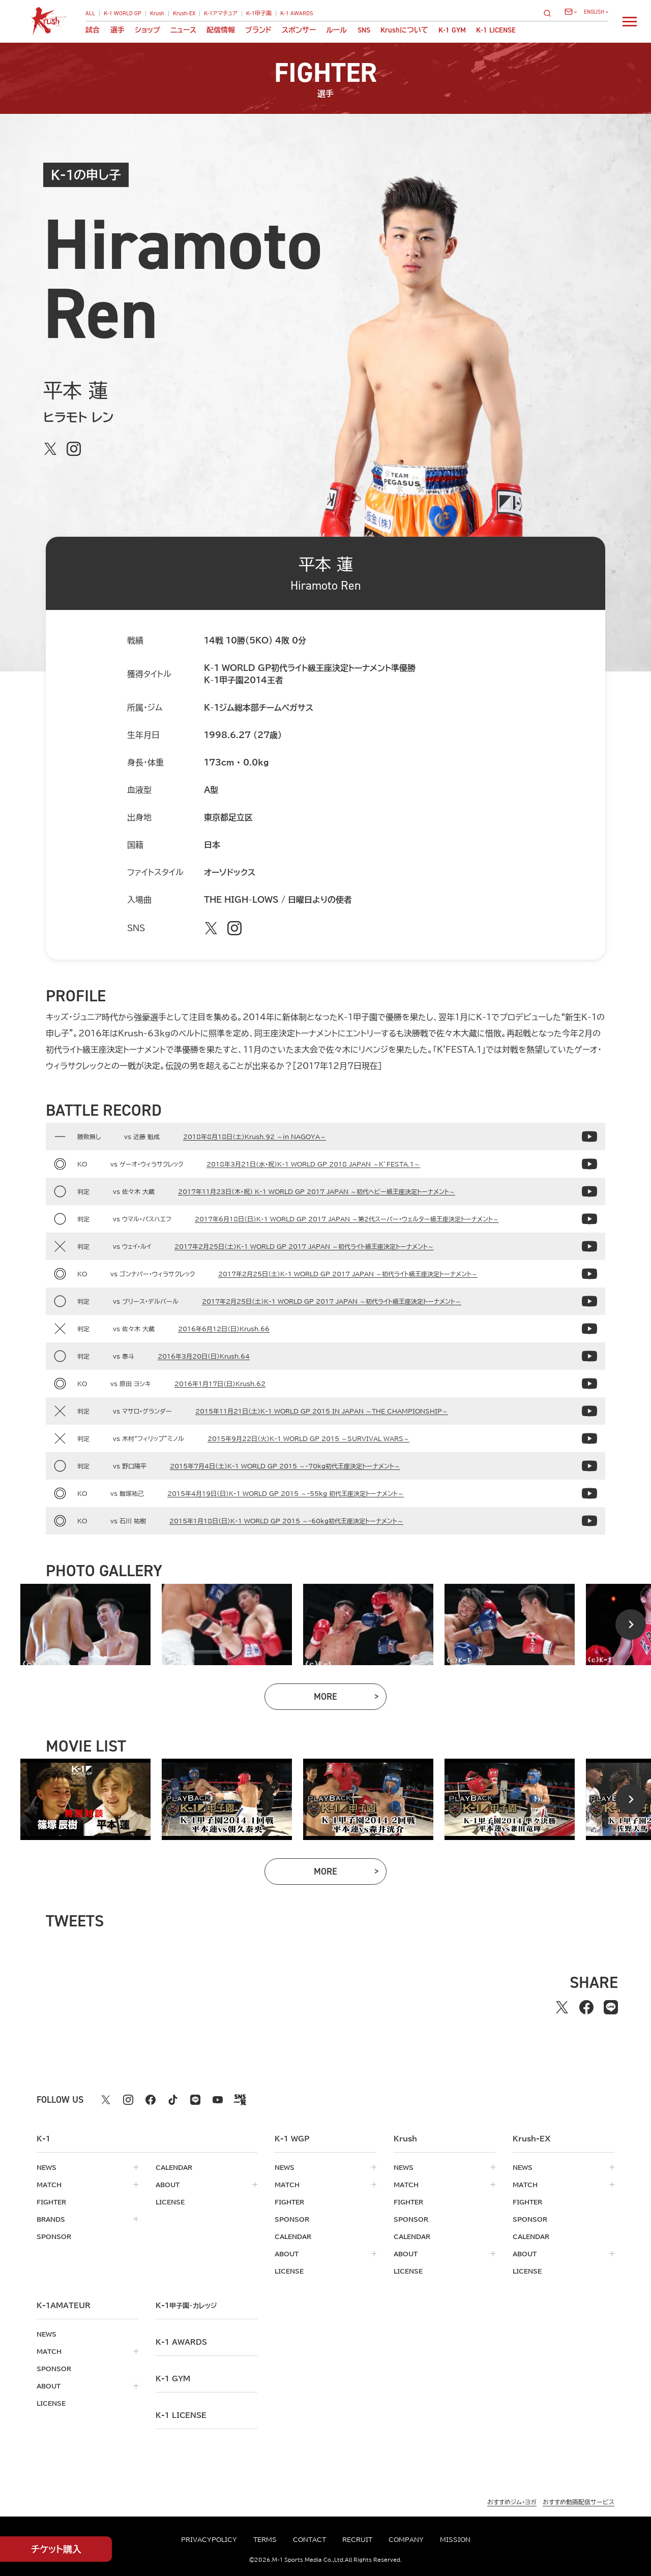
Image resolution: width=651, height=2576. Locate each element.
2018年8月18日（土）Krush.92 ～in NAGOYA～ (254, 1136)
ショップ (147, 30)
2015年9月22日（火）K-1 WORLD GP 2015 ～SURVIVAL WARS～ (308, 1438)
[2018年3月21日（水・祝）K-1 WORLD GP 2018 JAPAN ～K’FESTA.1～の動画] (589, 1164)
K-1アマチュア (221, 13)
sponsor (54, 2236)
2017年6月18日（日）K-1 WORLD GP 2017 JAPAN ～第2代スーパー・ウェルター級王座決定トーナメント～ (347, 1219)
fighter (51, 2202)
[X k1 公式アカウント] (106, 2100)
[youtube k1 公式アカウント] (218, 2100)
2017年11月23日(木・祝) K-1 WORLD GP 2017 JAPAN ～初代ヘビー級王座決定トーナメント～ (316, 1191)
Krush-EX (184, 13)
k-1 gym (173, 2378)
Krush (157, 13)
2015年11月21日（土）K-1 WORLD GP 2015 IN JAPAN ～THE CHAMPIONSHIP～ (321, 1411)
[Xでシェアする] (562, 2007)
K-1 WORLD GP (122, 13)
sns (364, 30)
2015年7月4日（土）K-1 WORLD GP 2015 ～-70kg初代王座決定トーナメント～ (285, 1466)
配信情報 (220, 30)
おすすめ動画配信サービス (578, 2502)
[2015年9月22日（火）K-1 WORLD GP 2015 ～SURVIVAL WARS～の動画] (589, 1438)
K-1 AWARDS (296, 13)
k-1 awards (181, 2342)
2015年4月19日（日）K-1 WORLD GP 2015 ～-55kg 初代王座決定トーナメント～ (285, 1493)
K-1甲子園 (259, 13)
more (350, 1699)
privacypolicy (209, 2539)
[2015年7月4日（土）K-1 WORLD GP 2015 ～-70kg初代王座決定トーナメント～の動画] (589, 1466)
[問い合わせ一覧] (571, 12)
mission (455, 2539)
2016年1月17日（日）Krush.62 (219, 1384)
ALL (90, 13)
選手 (117, 30)
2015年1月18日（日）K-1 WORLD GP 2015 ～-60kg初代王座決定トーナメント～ (286, 1521)
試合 (92, 30)
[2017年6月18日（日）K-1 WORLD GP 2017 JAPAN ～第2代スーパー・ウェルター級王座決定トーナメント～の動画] (589, 1219)
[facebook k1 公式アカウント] (150, 2100)
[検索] (550, 13)
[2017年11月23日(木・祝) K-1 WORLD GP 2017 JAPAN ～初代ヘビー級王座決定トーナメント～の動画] (589, 1191)
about (168, 2185)
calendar (174, 2167)
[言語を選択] (596, 12)
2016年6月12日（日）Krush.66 (224, 1329)
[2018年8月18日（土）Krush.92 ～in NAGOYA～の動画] (589, 1136)
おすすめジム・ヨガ (512, 2502)
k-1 (186, 2305)
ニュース (183, 30)
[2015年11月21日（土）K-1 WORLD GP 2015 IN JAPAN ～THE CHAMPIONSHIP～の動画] (589, 1411)
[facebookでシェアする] (586, 2007)
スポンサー (299, 30)
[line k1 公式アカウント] (195, 2100)
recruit (357, 2539)
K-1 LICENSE (496, 30)
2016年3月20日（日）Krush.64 (204, 1356)
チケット (56, 2549)
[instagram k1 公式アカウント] (128, 2100)
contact (309, 2539)
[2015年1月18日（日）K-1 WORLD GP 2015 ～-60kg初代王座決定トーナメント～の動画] (589, 1521)
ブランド (258, 30)
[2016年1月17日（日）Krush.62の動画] (589, 1383)
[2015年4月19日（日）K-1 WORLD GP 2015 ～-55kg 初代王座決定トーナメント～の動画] (589, 1493)
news (46, 2167)
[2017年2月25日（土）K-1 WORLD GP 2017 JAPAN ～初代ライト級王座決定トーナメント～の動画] (589, 1246)
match (49, 2185)
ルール (336, 30)
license (170, 2202)
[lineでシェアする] (611, 2007)
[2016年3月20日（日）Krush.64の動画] (589, 1356)
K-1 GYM (452, 30)
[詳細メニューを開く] (629, 21)
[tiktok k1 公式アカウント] (173, 2100)
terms (265, 2539)
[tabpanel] (85, 1624)
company (406, 2539)
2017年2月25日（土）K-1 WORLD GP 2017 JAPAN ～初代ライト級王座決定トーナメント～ (304, 1246)
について (404, 30)
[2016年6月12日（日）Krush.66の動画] (589, 1328)
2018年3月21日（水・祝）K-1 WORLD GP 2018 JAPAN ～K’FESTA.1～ (313, 1164)
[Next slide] (630, 1624)
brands (51, 2219)
